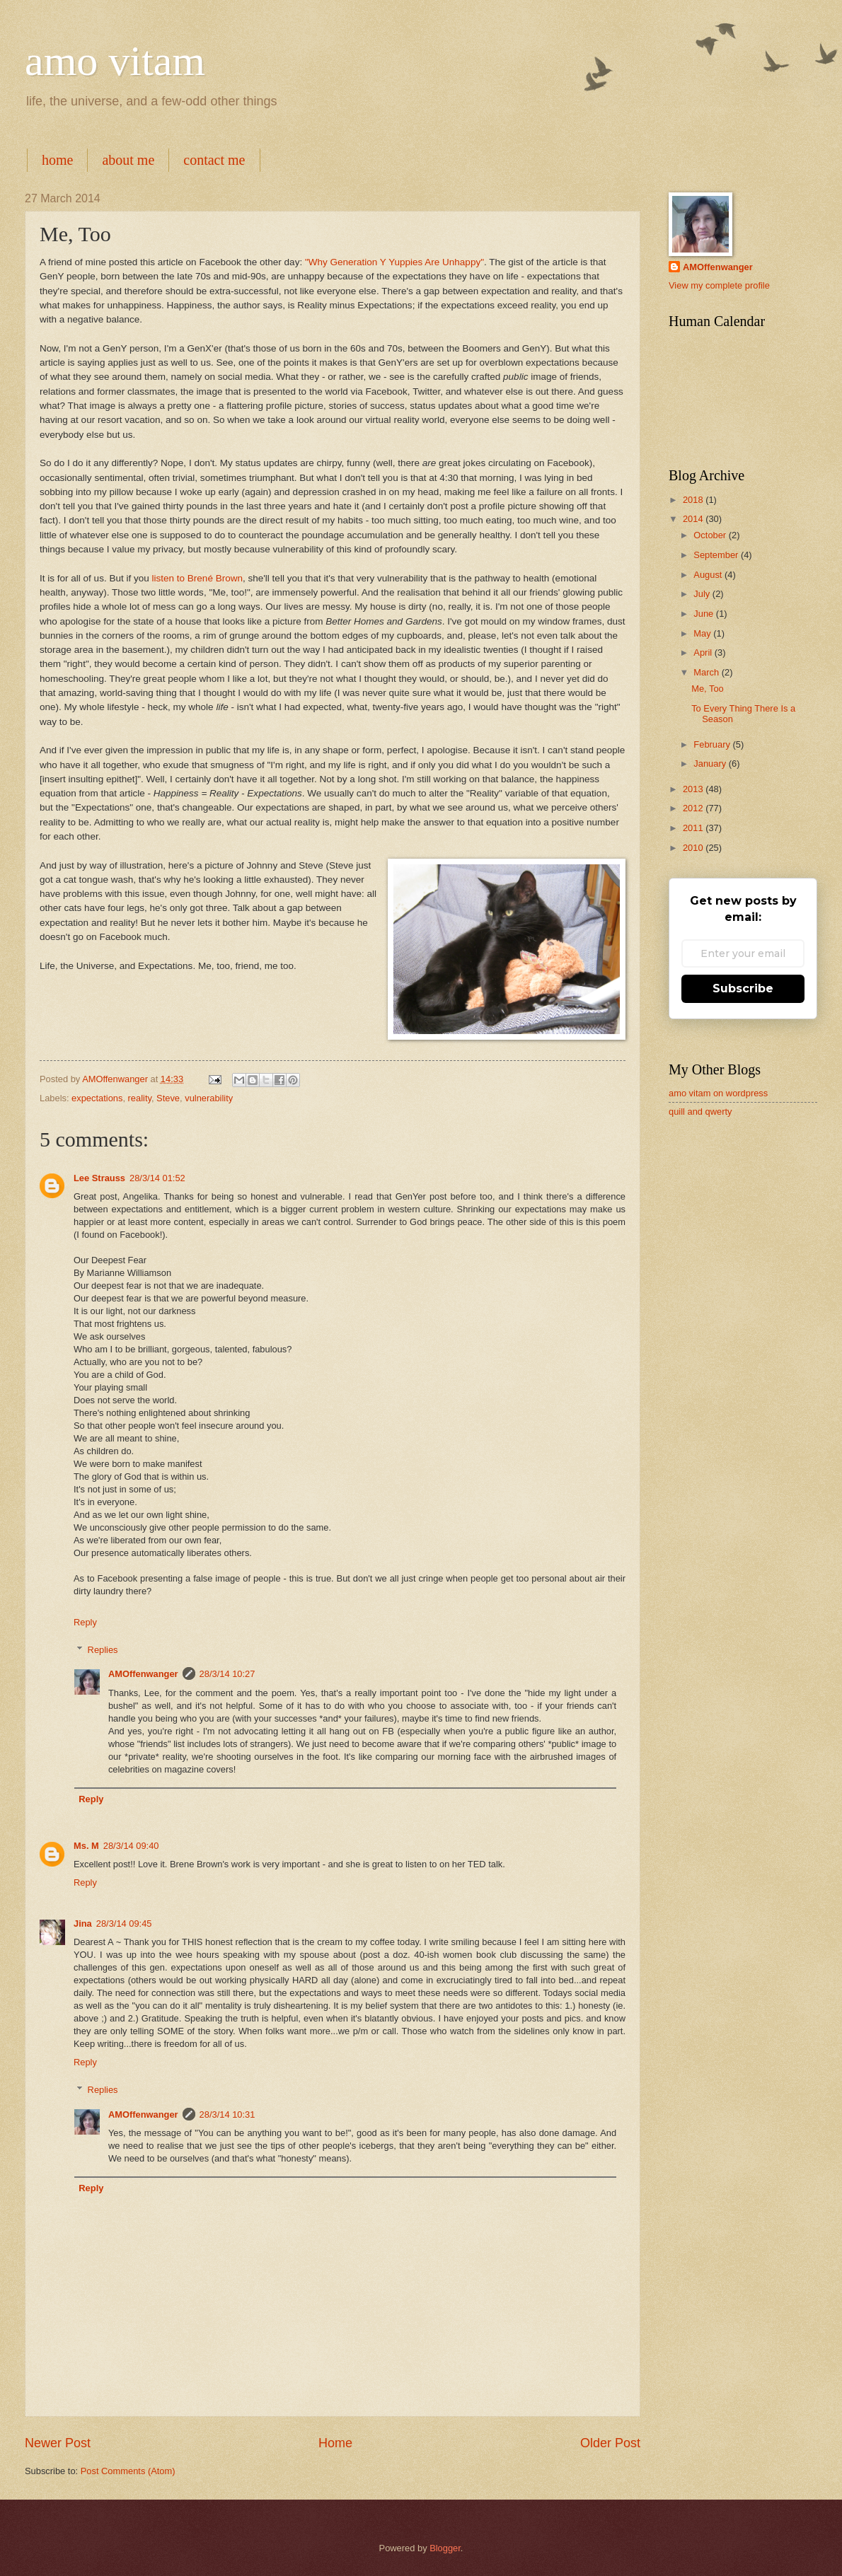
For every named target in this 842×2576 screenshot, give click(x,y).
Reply (85, 1622)
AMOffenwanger (143, 1674)
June (704, 613)
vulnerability (209, 1098)
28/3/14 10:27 (227, 1674)
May (703, 633)
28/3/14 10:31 (227, 2114)
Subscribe (743, 988)
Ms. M (86, 1845)
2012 (694, 808)
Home (335, 2443)
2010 (694, 847)
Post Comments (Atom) (128, 2471)
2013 (694, 789)
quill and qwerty (700, 1111)
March (707, 672)
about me (128, 160)
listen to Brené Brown (197, 578)
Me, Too (707, 688)
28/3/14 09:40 (131, 1845)
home (57, 160)
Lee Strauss (99, 1178)
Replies (103, 1649)
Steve (168, 1098)
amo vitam (115, 60)
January (710, 763)
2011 (694, 828)
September (717, 555)
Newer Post (58, 2443)
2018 (694, 499)
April (703, 652)
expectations (96, 1098)
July (702, 593)
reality (139, 1098)
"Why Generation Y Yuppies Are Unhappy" (394, 262)
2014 (694, 519)
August (709, 574)
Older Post (610, 2443)
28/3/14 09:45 (124, 1923)
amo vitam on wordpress (718, 1093)
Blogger (445, 2548)
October (710, 535)
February (712, 744)
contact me (214, 160)
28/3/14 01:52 (157, 1178)
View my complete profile (719, 285)
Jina (83, 1923)
